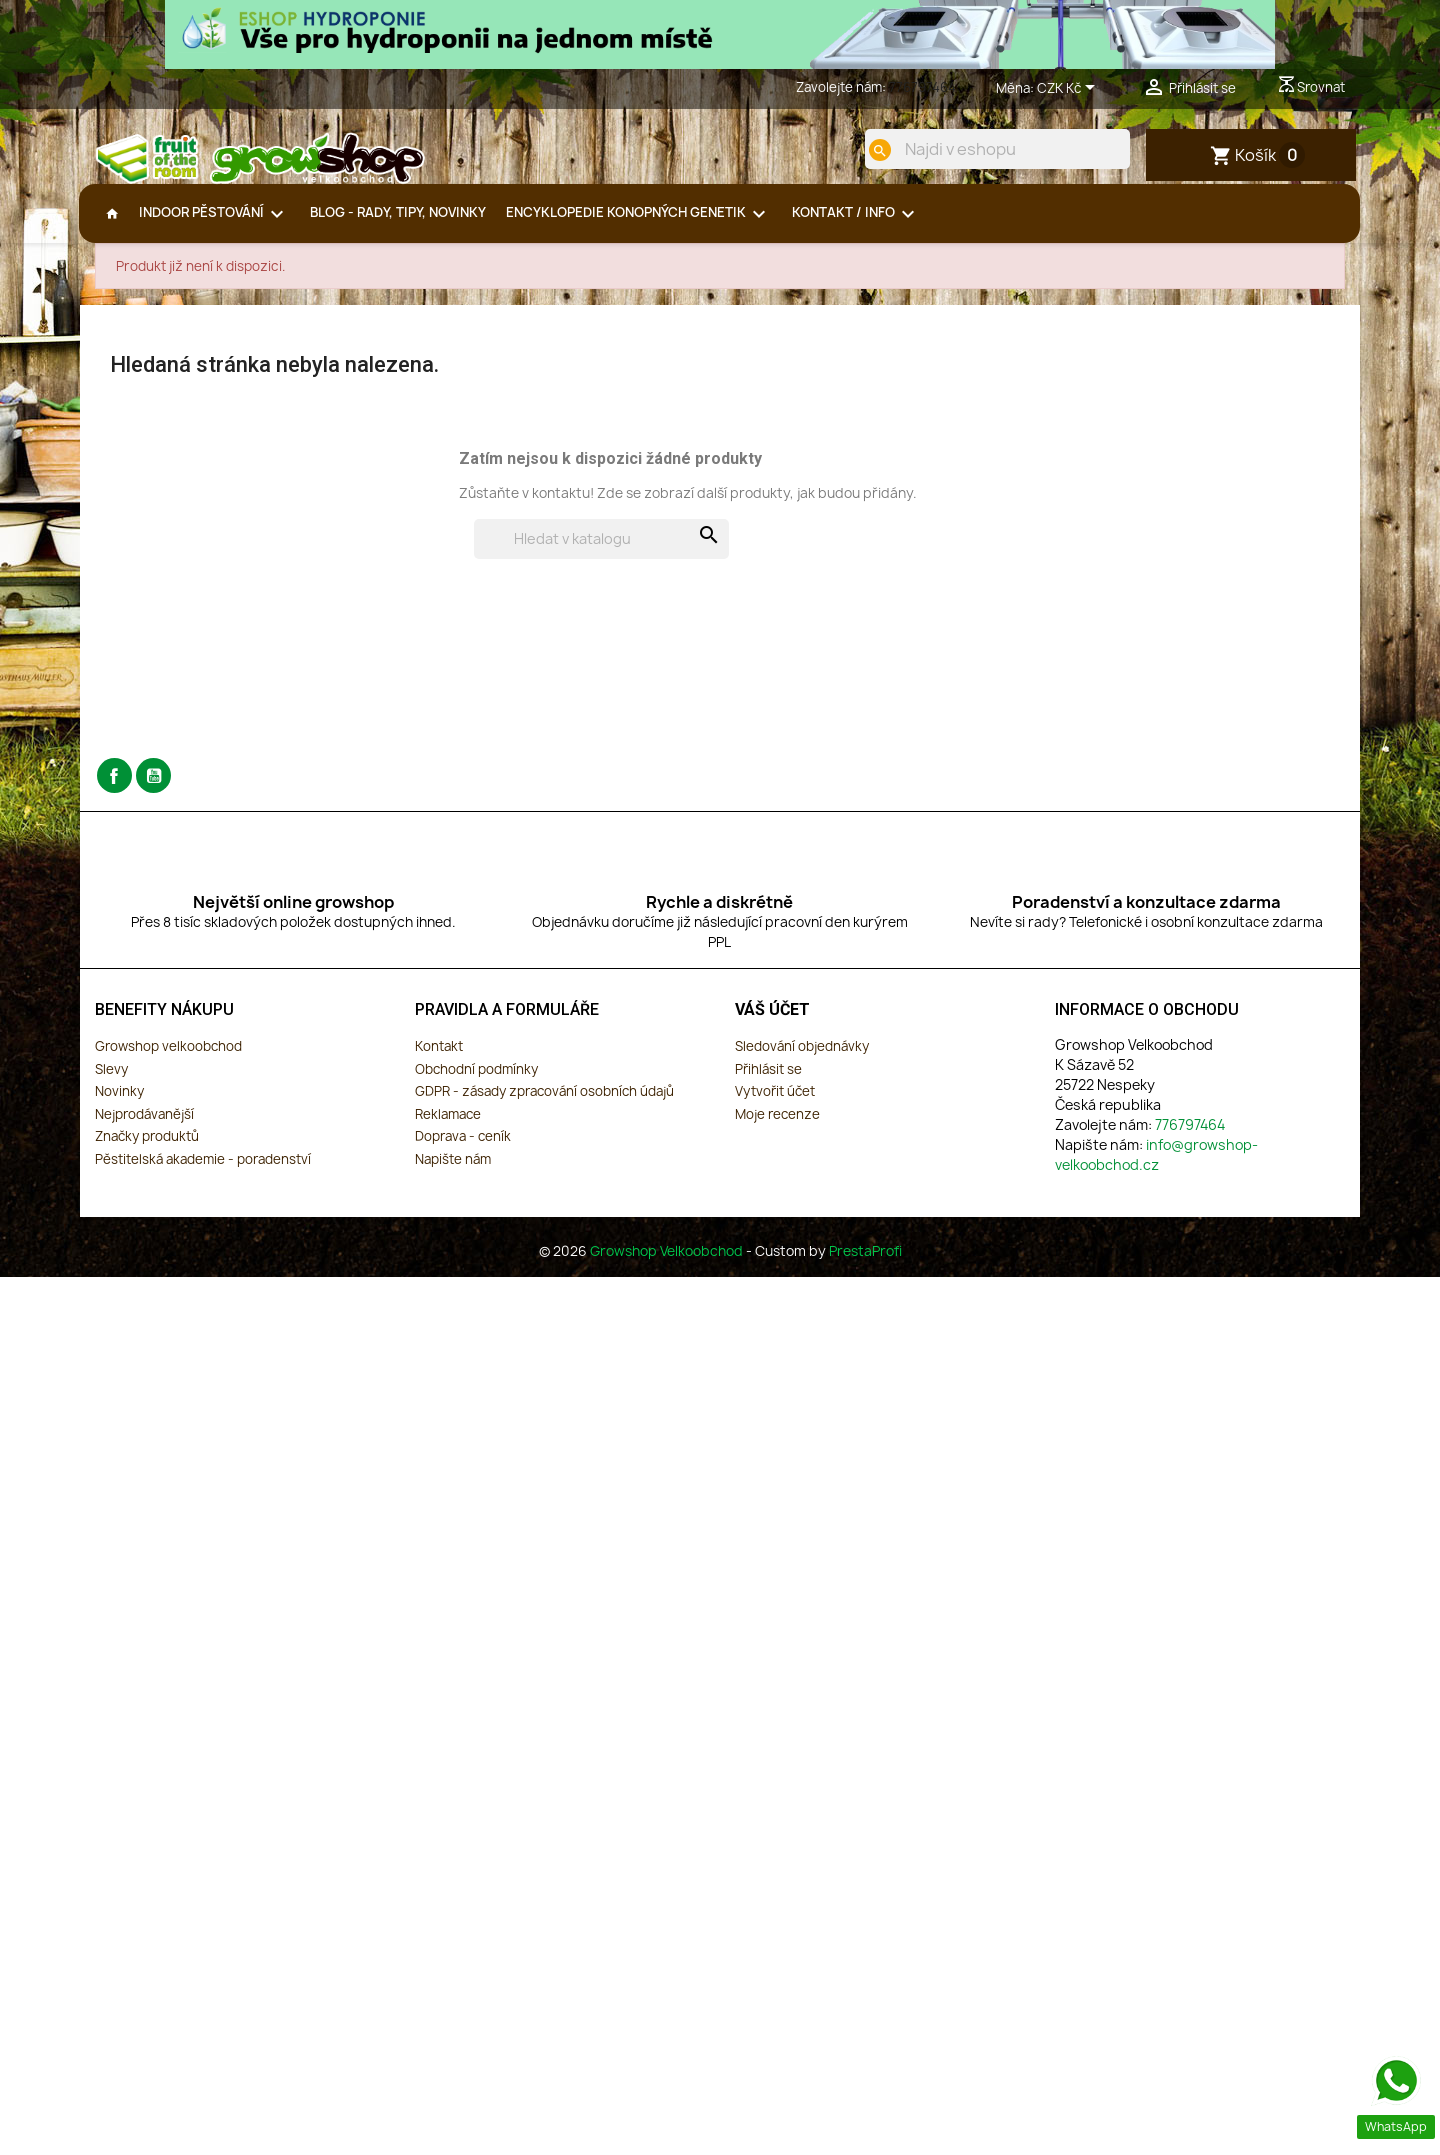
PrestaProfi (865, 1263)
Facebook (114, 788)
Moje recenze (777, 1126)
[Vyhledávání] (601, 552)
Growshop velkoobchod (168, 1058)
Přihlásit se (768, 1081)
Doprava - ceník (463, 1149)
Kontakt (439, 1058)
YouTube (153, 788)
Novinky (119, 1104)
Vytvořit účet (775, 1104)
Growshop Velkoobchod (668, 1263)
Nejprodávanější (144, 1126)
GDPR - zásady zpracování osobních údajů (544, 1104)
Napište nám (453, 1171)
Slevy (111, 1081)
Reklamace (448, 1126)
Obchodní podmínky (476, 1081)
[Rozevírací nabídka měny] (1069, 89)
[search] (867, 150)
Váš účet (772, 1022)
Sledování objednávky (802, 1058)
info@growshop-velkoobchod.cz (1156, 1166)
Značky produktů (147, 1149)
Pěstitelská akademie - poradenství (203, 1171)
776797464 (922, 87)
